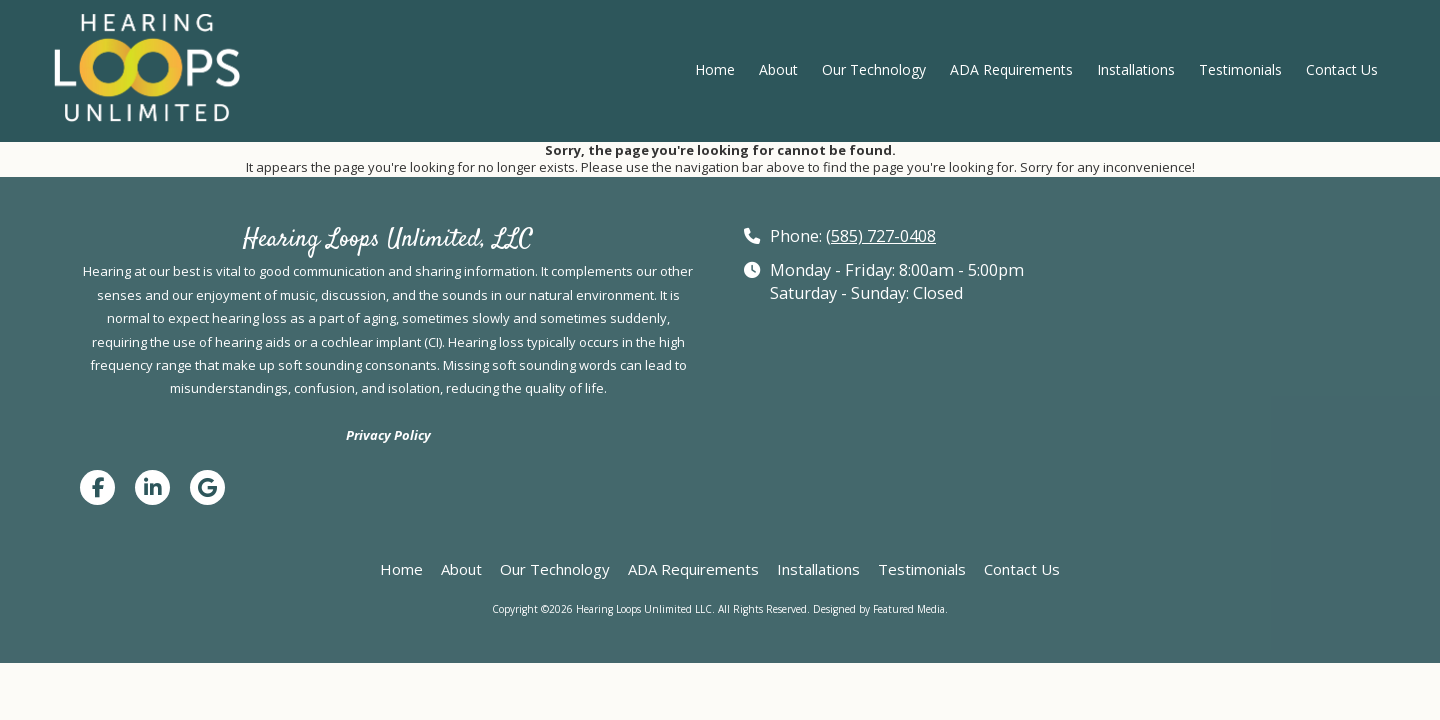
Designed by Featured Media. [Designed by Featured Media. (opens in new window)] (880, 609)
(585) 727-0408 (881, 236)
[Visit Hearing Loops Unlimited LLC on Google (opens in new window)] (207, 487)
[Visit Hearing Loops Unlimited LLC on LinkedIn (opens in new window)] (152, 487)
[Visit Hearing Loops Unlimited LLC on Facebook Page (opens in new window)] (97, 487)
